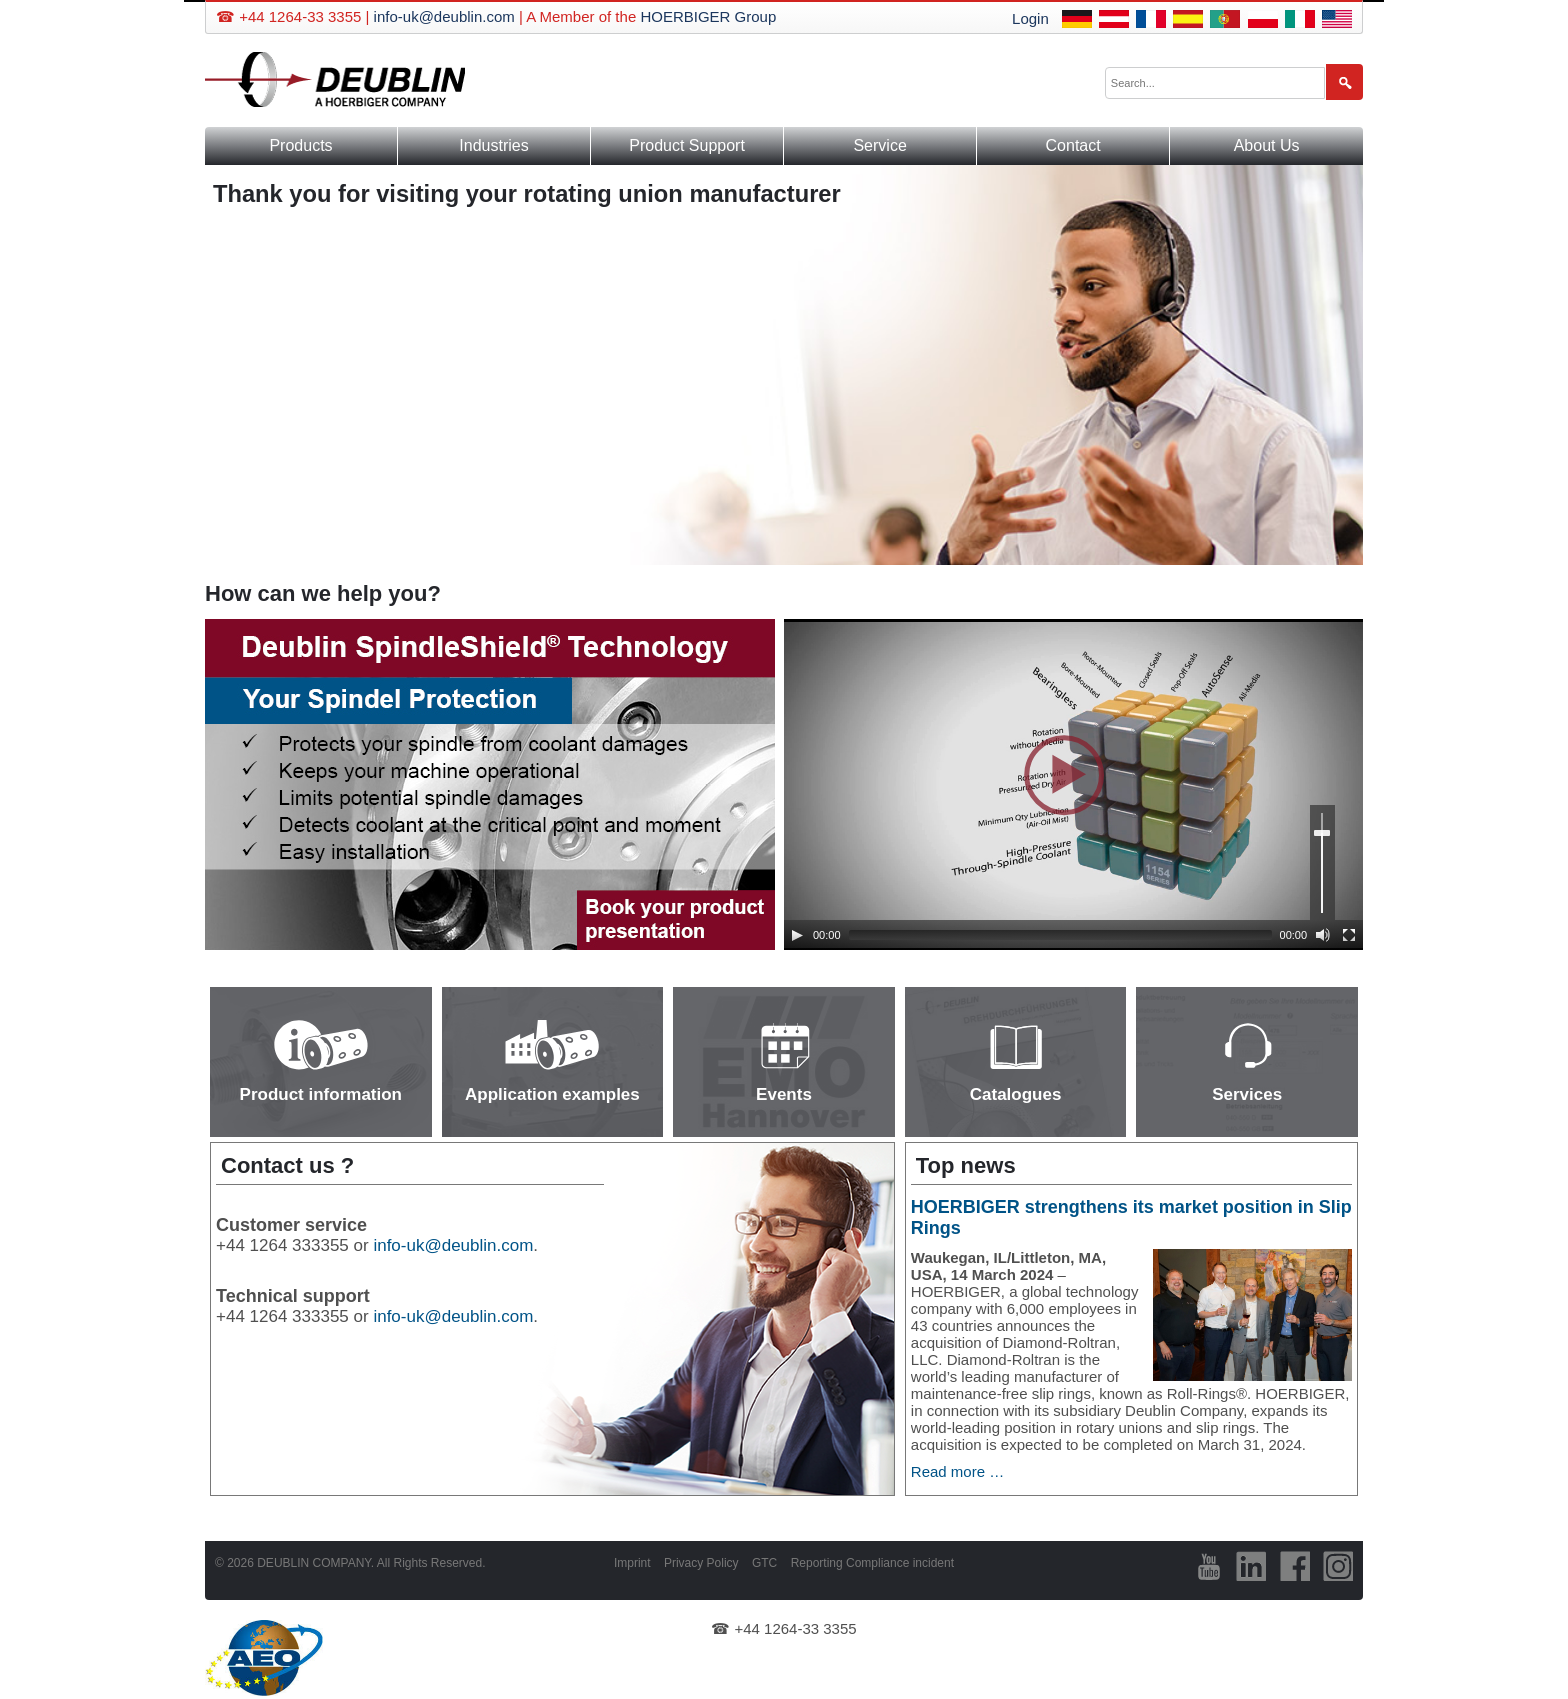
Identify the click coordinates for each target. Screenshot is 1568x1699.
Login (1030, 18)
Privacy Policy (701, 1563)
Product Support (687, 145)
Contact (1073, 145)
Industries (493, 145)
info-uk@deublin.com (444, 16)
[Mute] (1323, 935)
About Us (1267, 145)
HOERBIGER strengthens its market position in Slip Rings (1131, 1217)
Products (300, 145)
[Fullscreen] (1349, 935)
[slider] (1060, 935)
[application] (1073, 784)
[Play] (797, 935)
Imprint (632, 1563)
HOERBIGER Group (708, 16)
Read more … (957, 1471)
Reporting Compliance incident (872, 1563)
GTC (764, 1563)
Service (879, 145)
